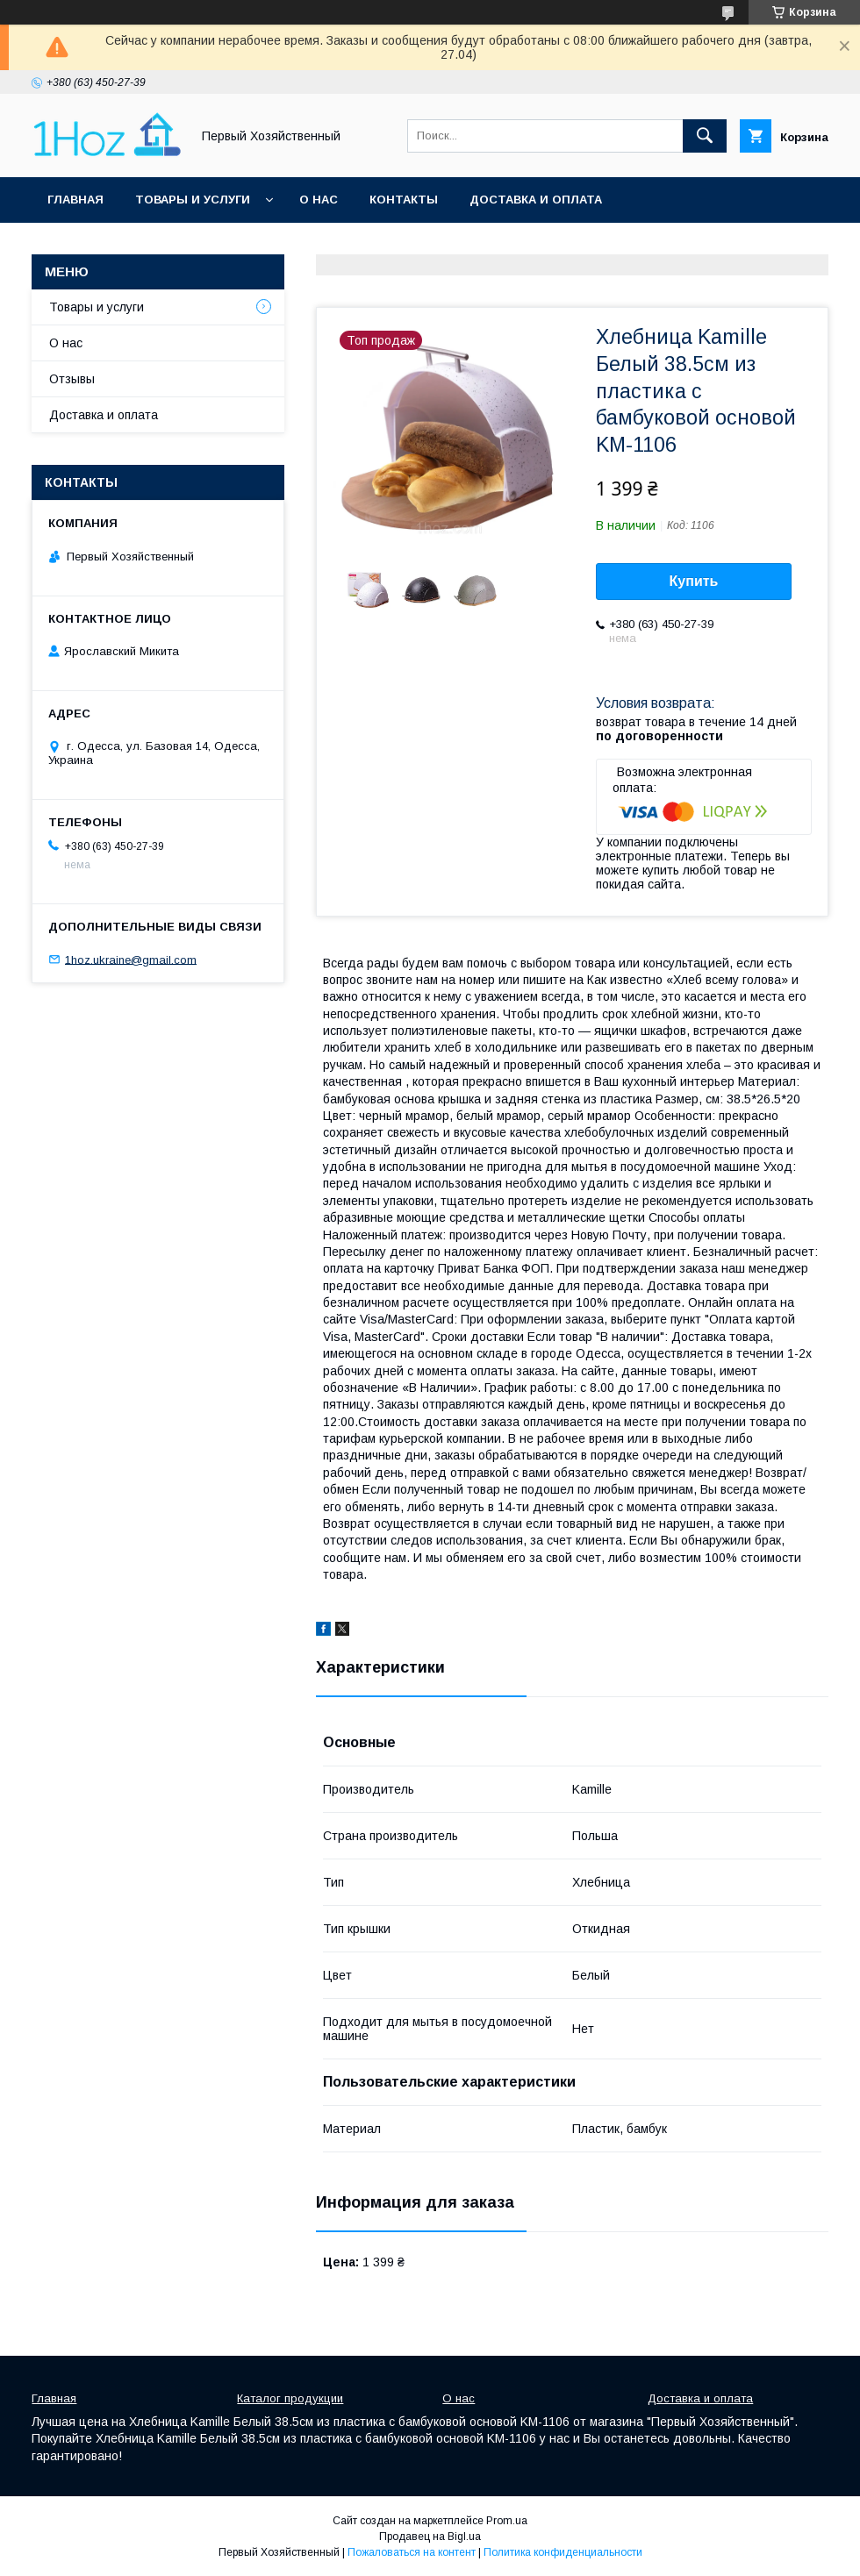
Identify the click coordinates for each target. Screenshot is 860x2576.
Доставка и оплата (535, 199)
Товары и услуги (192, 199)
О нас (318, 199)
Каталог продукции (290, 2398)
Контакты (403, 199)
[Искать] (705, 136)
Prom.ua (506, 2521)
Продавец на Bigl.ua (430, 2536)
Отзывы (72, 379)
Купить (694, 581)
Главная (75, 199)
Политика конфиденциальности (563, 2552)
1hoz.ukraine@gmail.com (131, 959)
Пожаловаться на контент (412, 2552)
